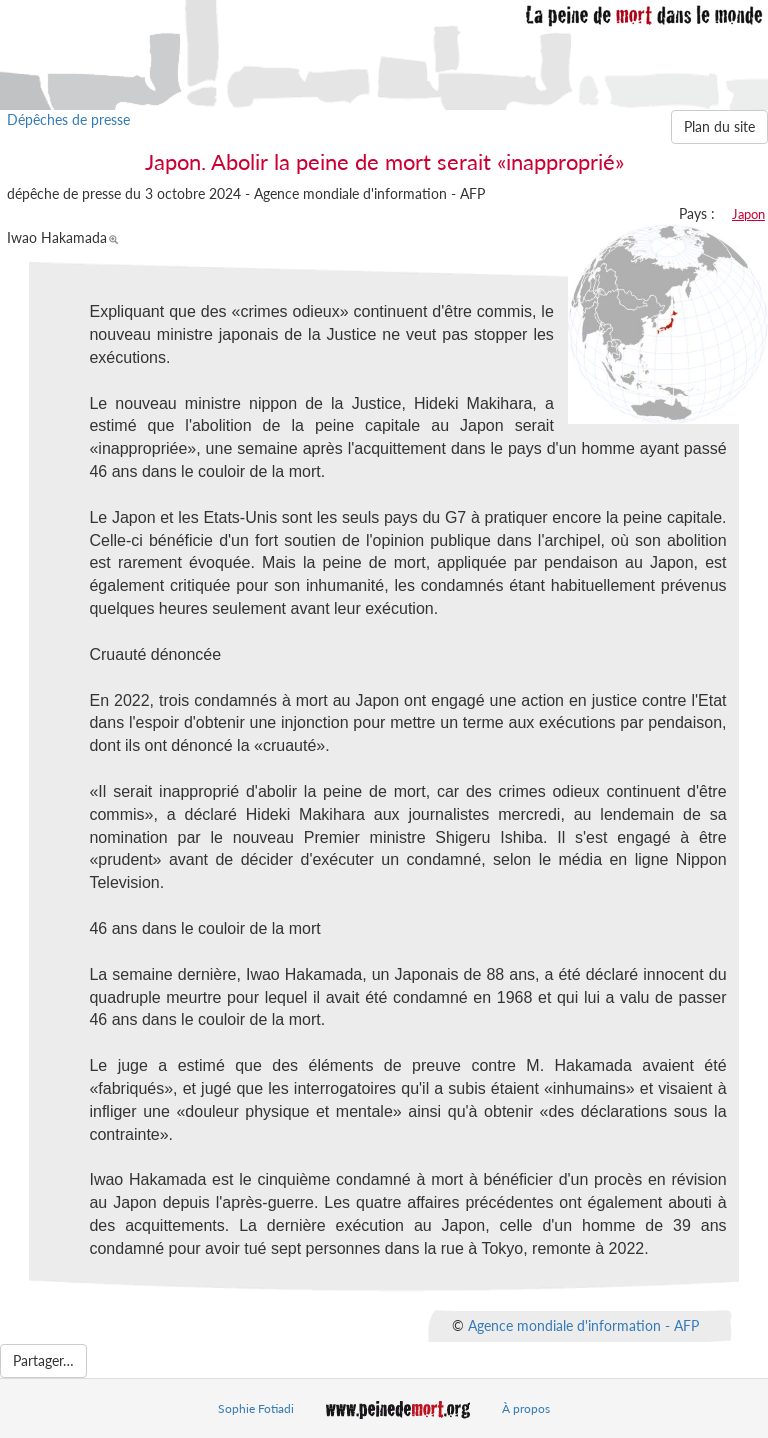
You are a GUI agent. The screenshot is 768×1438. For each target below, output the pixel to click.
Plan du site (719, 126)
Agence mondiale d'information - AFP (583, 1324)
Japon (748, 214)
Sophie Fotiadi (256, 1408)
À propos (526, 1408)
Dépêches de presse (68, 119)
